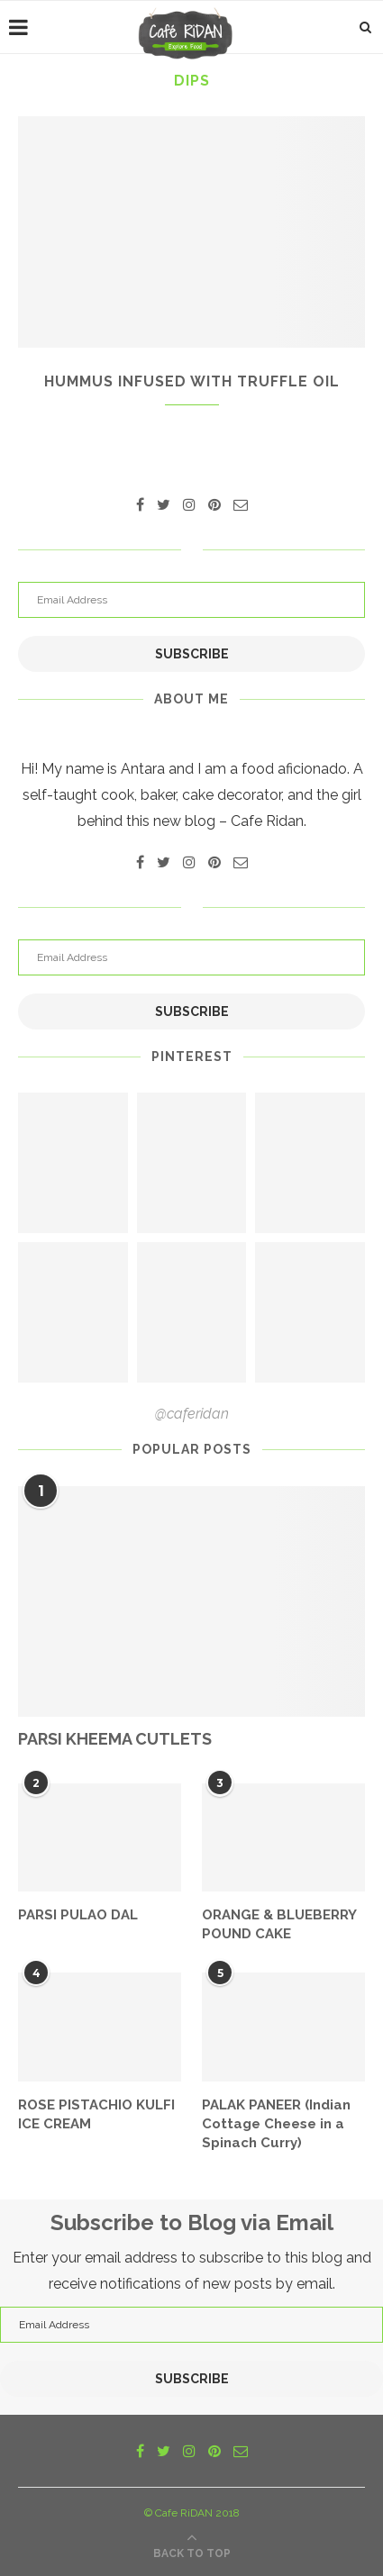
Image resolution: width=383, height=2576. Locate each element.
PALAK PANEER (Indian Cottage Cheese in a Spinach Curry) (276, 2124)
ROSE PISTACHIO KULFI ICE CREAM (96, 2114)
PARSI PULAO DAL (78, 1915)
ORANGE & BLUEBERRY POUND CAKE (279, 1924)
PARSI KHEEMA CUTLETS (115, 1738)
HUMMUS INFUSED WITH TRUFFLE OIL (192, 381)
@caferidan (192, 1413)
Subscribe (192, 654)
